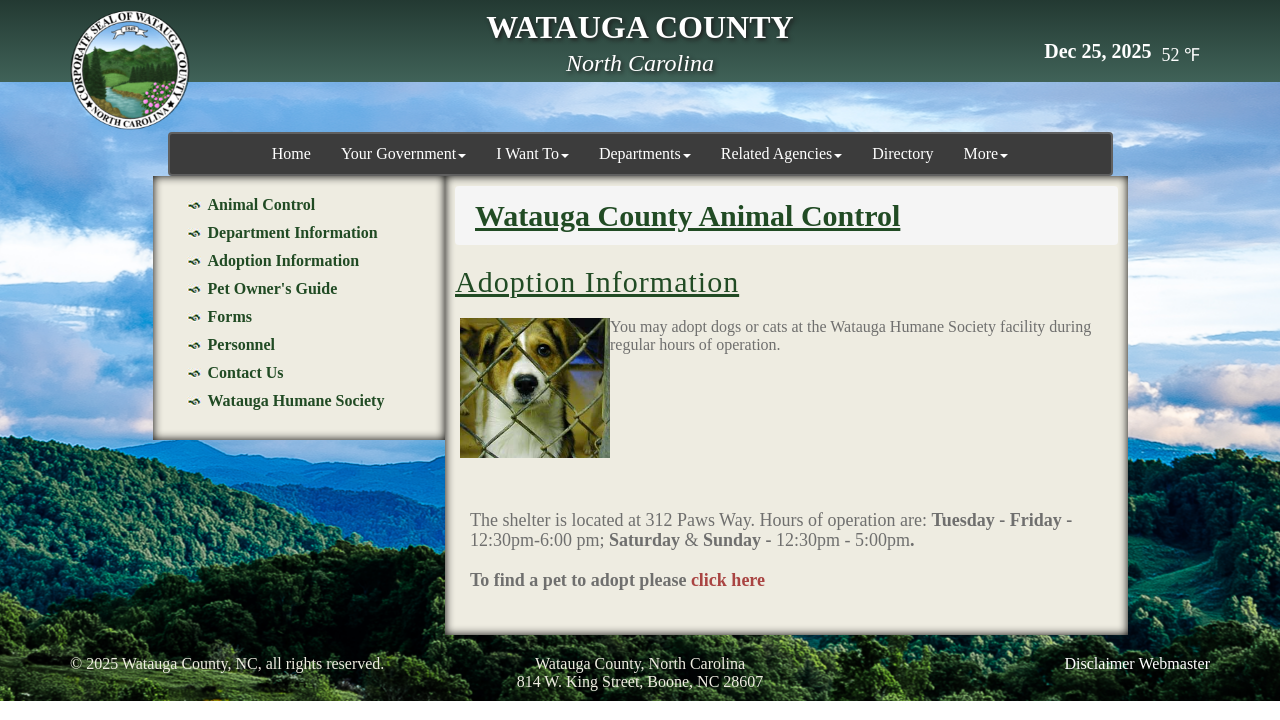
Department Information (293, 232)
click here (728, 580)
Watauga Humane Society (296, 400)
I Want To (532, 153)
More (986, 153)
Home (291, 153)
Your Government (403, 153)
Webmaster (1174, 663)
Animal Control (262, 204)
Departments (645, 153)
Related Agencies (782, 153)
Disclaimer (1100, 663)
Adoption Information (284, 260)
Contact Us (246, 372)
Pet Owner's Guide (273, 288)
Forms (230, 316)
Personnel (242, 344)
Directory (902, 153)
